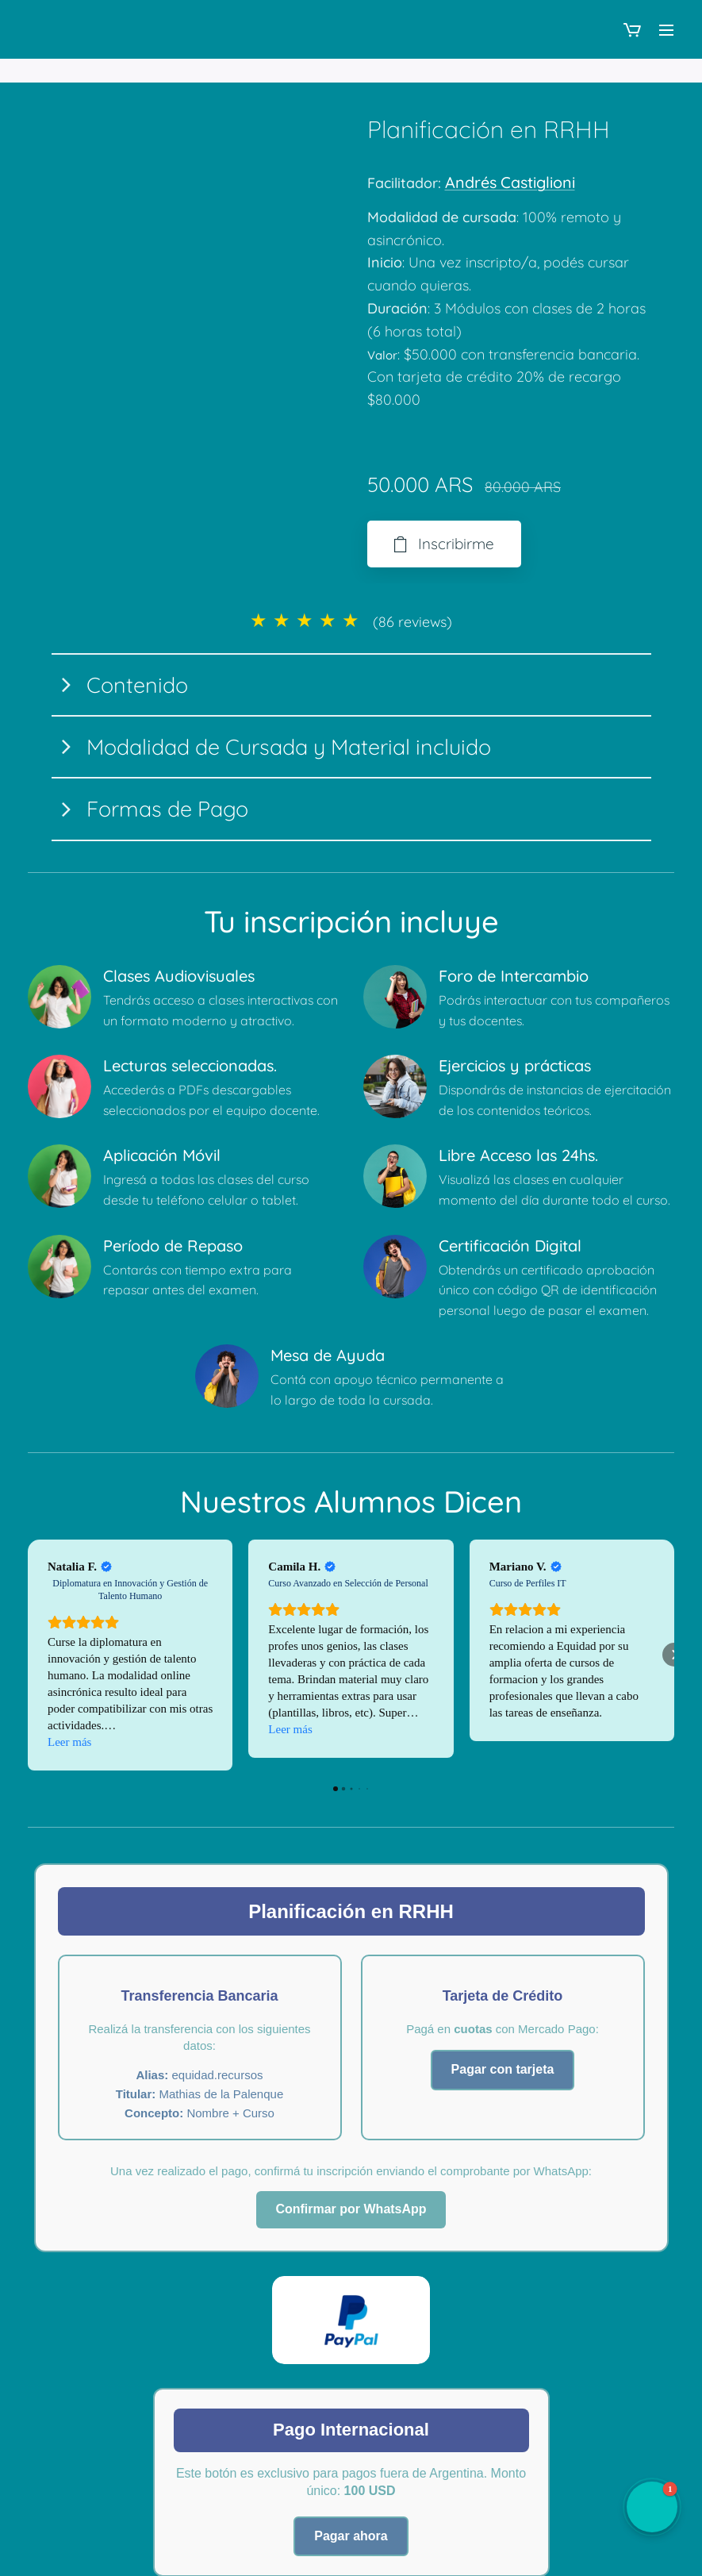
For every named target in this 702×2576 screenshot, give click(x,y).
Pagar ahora (350, 2535)
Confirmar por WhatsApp (350, 2209)
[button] (28, 1655)
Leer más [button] (69, 1741)
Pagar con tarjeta (502, 2069)
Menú (666, 30)
